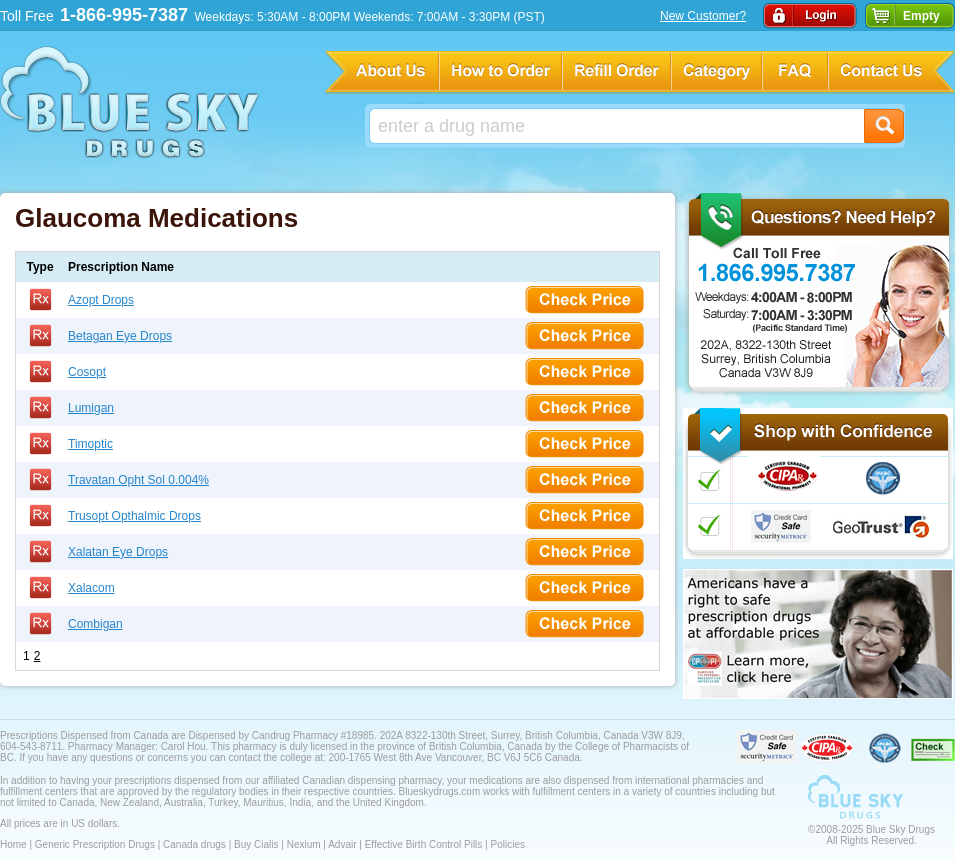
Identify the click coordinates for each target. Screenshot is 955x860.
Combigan (95, 624)
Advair (342, 844)
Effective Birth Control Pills (424, 844)
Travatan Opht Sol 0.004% (138, 480)
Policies (507, 844)
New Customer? (703, 16)
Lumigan (91, 408)
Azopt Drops (101, 300)
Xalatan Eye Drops (118, 552)
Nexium (304, 844)
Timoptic (90, 444)
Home (13, 844)
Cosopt (87, 372)
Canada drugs (194, 844)
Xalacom (91, 588)
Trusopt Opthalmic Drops (134, 516)
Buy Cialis (256, 844)
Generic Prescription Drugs (95, 844)
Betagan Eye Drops (120, 336)
